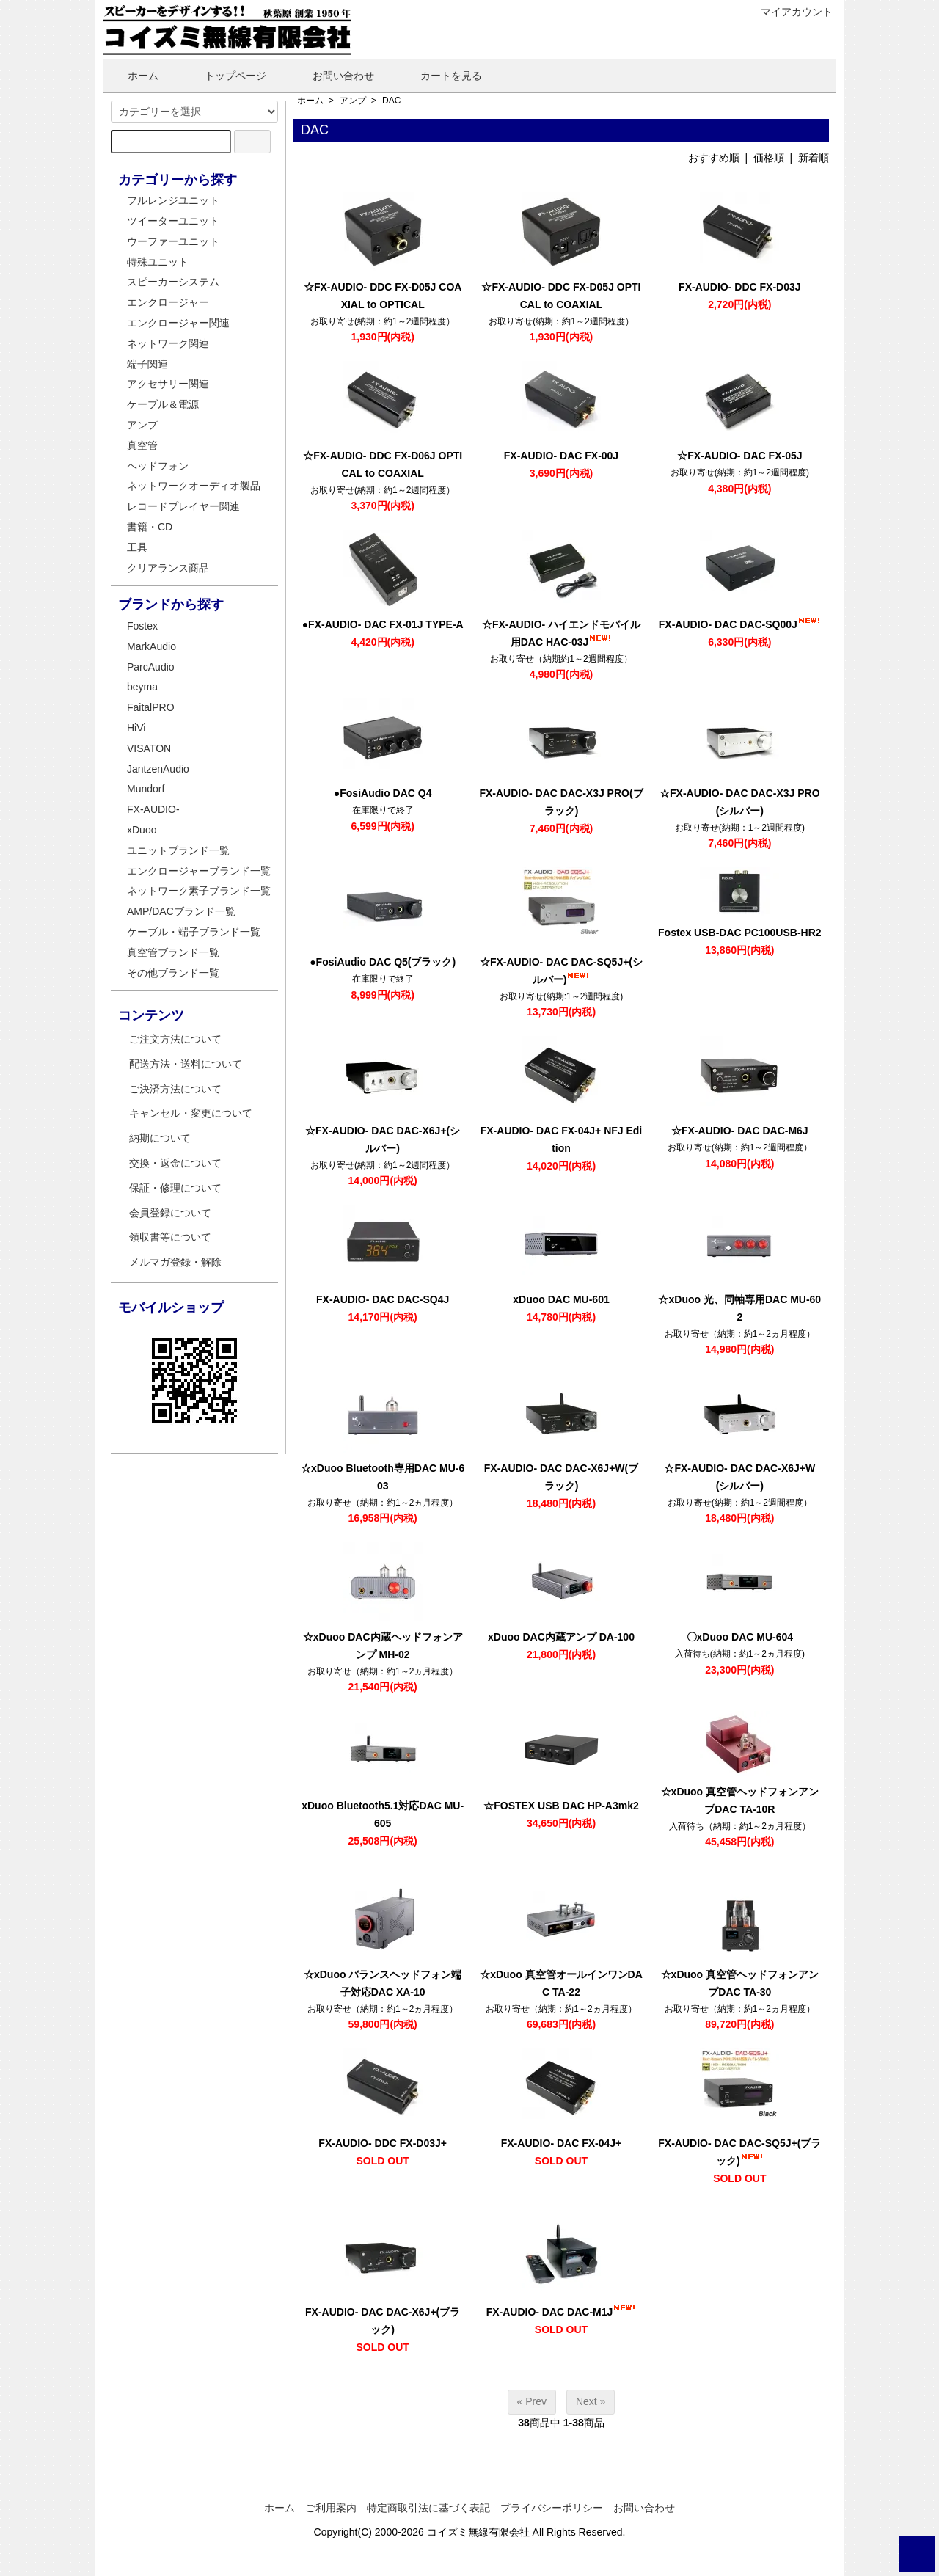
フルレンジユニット (173, 200)
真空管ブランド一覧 (173, 952)
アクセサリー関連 (168, 384)
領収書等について (170, 1237)
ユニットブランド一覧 (178, 850)
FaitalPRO (151, 707)
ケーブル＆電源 (163, 404)
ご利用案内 (331, 2508)
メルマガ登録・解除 (175, 1262)
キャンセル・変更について (190, 1113)
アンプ (353, 100)
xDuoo (141, 830)
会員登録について (170, 1213)
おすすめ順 (713, 158)
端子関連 (147, 364)
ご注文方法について (175, 1039)
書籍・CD (149, 527)
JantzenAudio (158, 769)
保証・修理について (175, 1188)
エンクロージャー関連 (178, 323)
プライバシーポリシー (551, 2508)
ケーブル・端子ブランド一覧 (193, 932)
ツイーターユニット (173, 221)
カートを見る (440, 75)
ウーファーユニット (173, 241)
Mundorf (145, 789)
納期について (160, 1138)
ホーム (132, 75)
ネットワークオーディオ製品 (193, 486)
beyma (142, 687)
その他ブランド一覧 (173, 973)
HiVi (136, 728)
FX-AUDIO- (153, 809)
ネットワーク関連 (168, 343)
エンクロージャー (168, 302)
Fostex (142, 626)
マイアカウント (789, 12)
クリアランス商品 (168, 568)
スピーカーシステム (173, 282)
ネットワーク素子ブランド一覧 (199, 891)
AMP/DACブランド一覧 (181, 911)
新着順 (813, 158)
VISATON (149, 748)
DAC (391, 100)
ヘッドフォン (158, 466)
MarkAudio (151, 646)
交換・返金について (175, 1163)
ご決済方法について (175, 1089)
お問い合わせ (332, 75)
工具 (137, 547)
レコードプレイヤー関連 (183, 506)
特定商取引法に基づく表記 (428, 2508)
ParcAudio (151, 667)
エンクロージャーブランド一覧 (199, 871)
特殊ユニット (158, 262)
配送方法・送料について (185, 1064)
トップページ (224, 75)
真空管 (142, 445)
